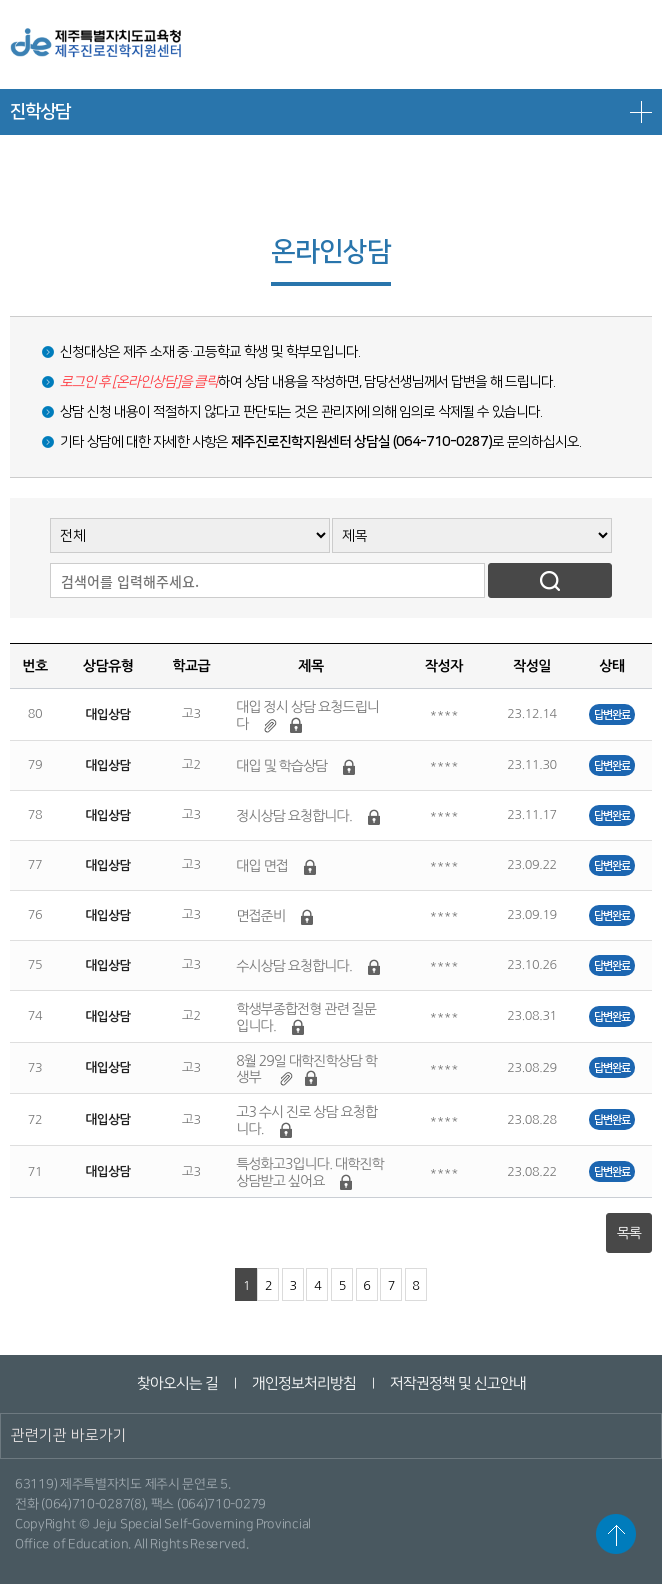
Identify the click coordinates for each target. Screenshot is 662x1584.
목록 (629, 1233)
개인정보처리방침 (303, 1383)
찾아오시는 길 (176, 1383)
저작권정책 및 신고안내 (457, 1383)
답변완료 (612, 714)
